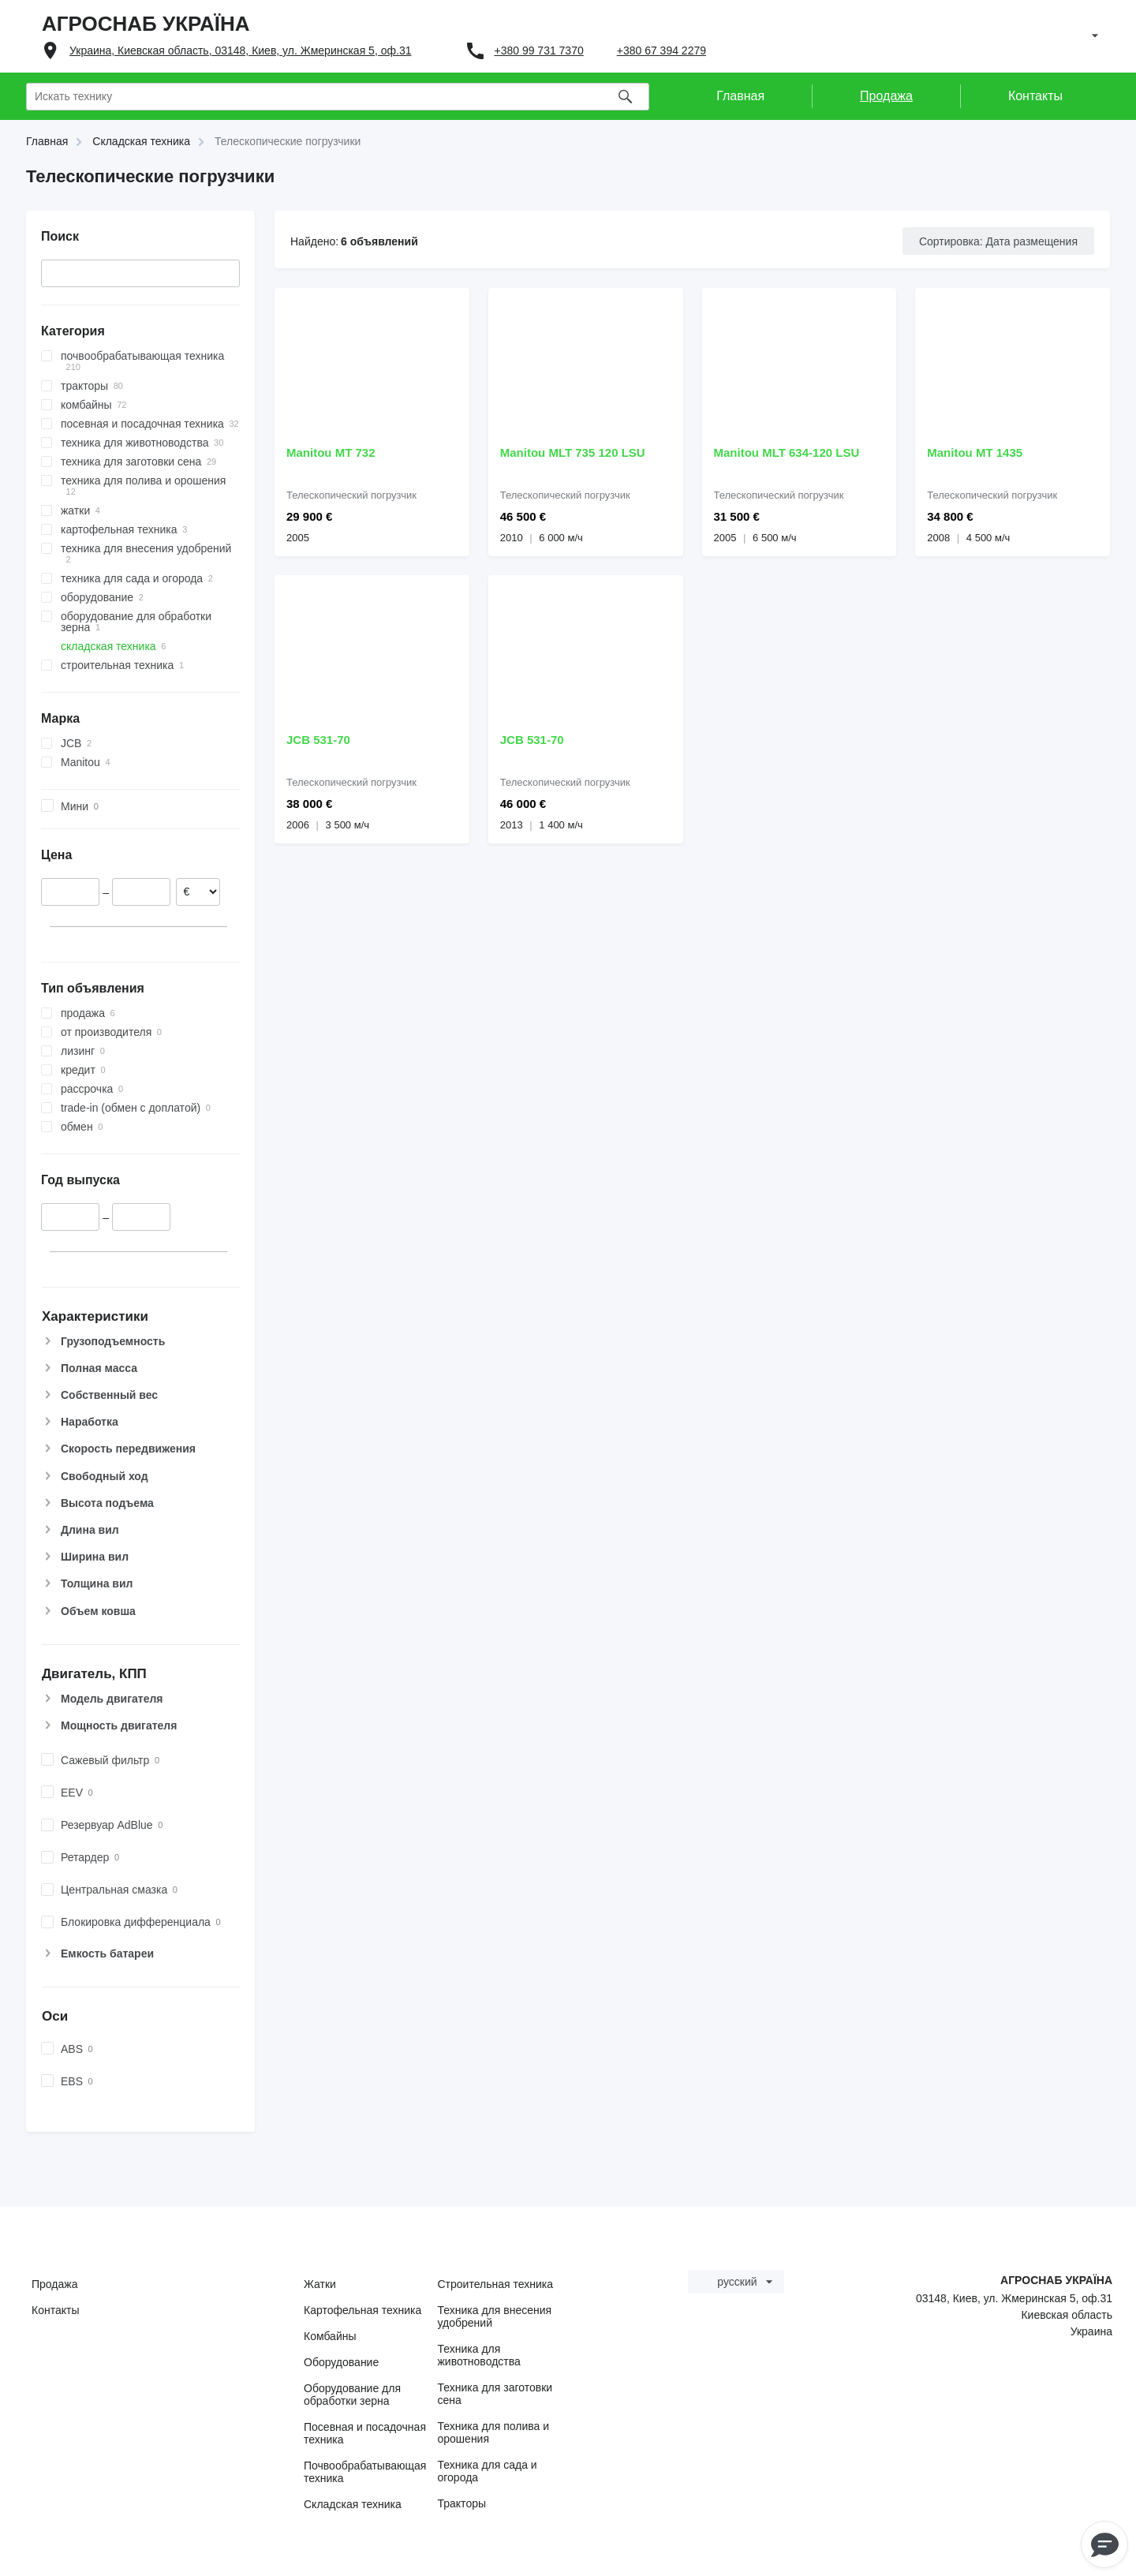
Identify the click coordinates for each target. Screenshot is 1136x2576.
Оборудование (341, 2362)
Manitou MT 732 (331, 452)
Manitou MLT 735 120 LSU (572, 452)
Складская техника (353, 2504)
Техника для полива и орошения (494, 2432)
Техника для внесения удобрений (495, 2316)
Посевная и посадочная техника (365, 2433)
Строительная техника (495, 2284)
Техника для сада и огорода (487, 2471)
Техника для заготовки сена (495, 2393)
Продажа (54, 2284)
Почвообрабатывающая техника (365, 2471)
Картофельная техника (362, 2310)
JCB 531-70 (318, 739)
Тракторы (462, 2503)
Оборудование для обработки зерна (352, 2394)
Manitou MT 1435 (974, 452)
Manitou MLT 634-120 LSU (787, 452)
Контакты (55, 2310)
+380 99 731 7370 (538, 50)
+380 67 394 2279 (661, 50)
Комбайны (330, 2336)
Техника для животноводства (479, 2355)
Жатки (320, 2284)
